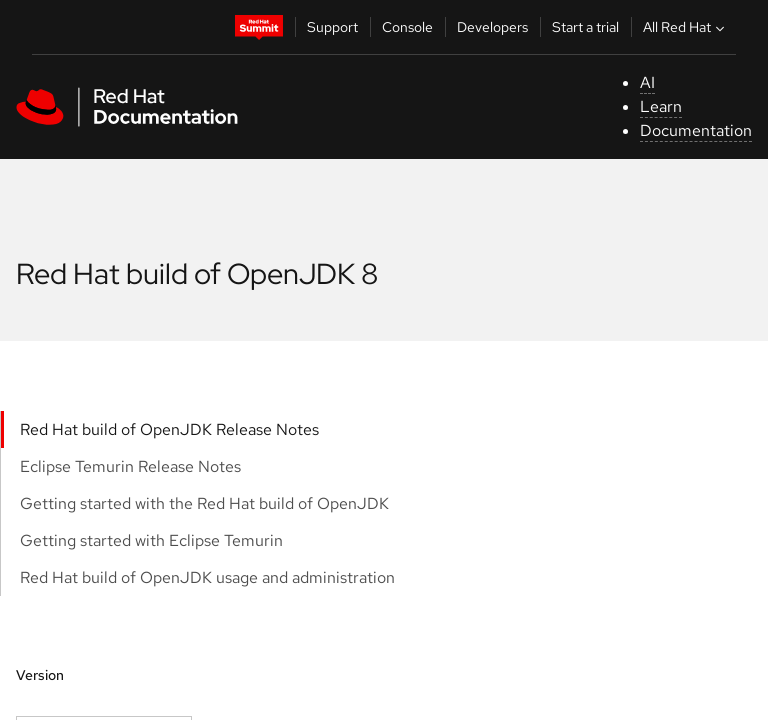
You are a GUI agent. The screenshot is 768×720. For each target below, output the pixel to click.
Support (332, 27)
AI (647, 82)
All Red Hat (686, 27)
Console (407, 27)
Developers (492, 27)
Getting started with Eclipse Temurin (151, 540)
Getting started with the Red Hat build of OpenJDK (204, 503)
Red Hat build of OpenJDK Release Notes (169, 429)
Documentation (696, 130)
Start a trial (585, 27)
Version (40, 675)
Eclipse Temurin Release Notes (130, 466)
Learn (661, 106)
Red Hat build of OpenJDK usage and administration (207, 577)
